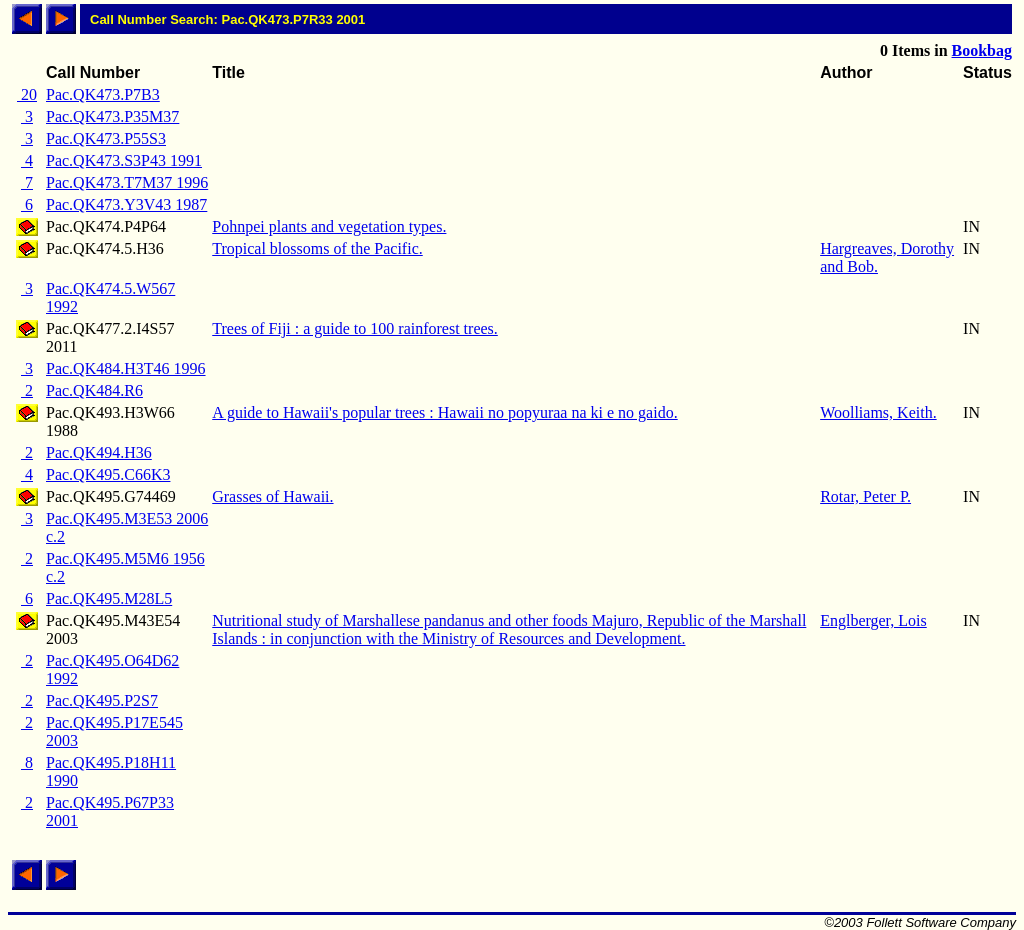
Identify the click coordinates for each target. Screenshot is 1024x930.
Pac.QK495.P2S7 (102, 700)
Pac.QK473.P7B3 (103, 94)
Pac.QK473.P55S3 (106, 138)
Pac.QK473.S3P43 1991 (124, 160)
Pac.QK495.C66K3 (108, 474)
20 (27, 94)
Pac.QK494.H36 (99, 452)
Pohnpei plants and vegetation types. (329, 226)
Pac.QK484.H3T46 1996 (126, 368)
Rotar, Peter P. (865, 496)
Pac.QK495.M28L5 (109, 598)
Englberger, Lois (873, 620)
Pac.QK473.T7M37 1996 (127, 182)
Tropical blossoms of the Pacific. (317, 248)
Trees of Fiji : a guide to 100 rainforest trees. (355, 328)
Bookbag (982, 50)
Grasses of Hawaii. (272, 496)
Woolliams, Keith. (878, 412)
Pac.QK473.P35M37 (112, 116)
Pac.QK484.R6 (94, 390)
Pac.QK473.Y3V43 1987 (126, 204)
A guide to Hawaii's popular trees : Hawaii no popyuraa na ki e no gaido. (444, 412)
